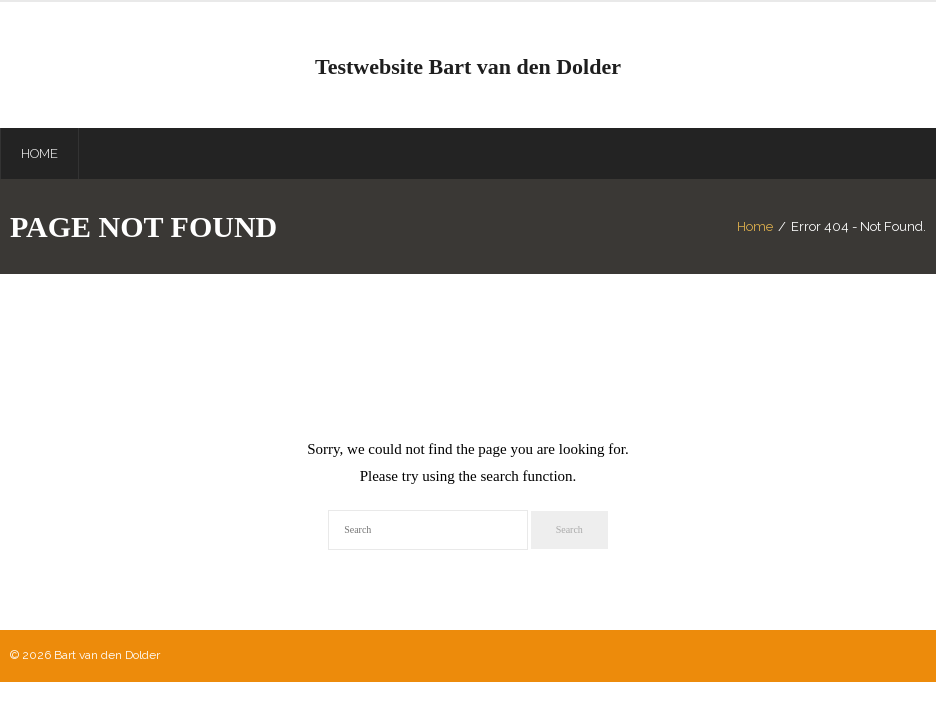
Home (755, 226)
